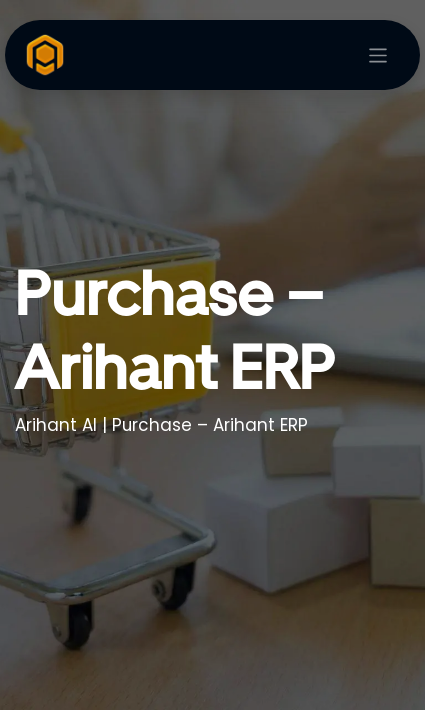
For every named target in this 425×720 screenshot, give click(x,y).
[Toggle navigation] (378, 55)
